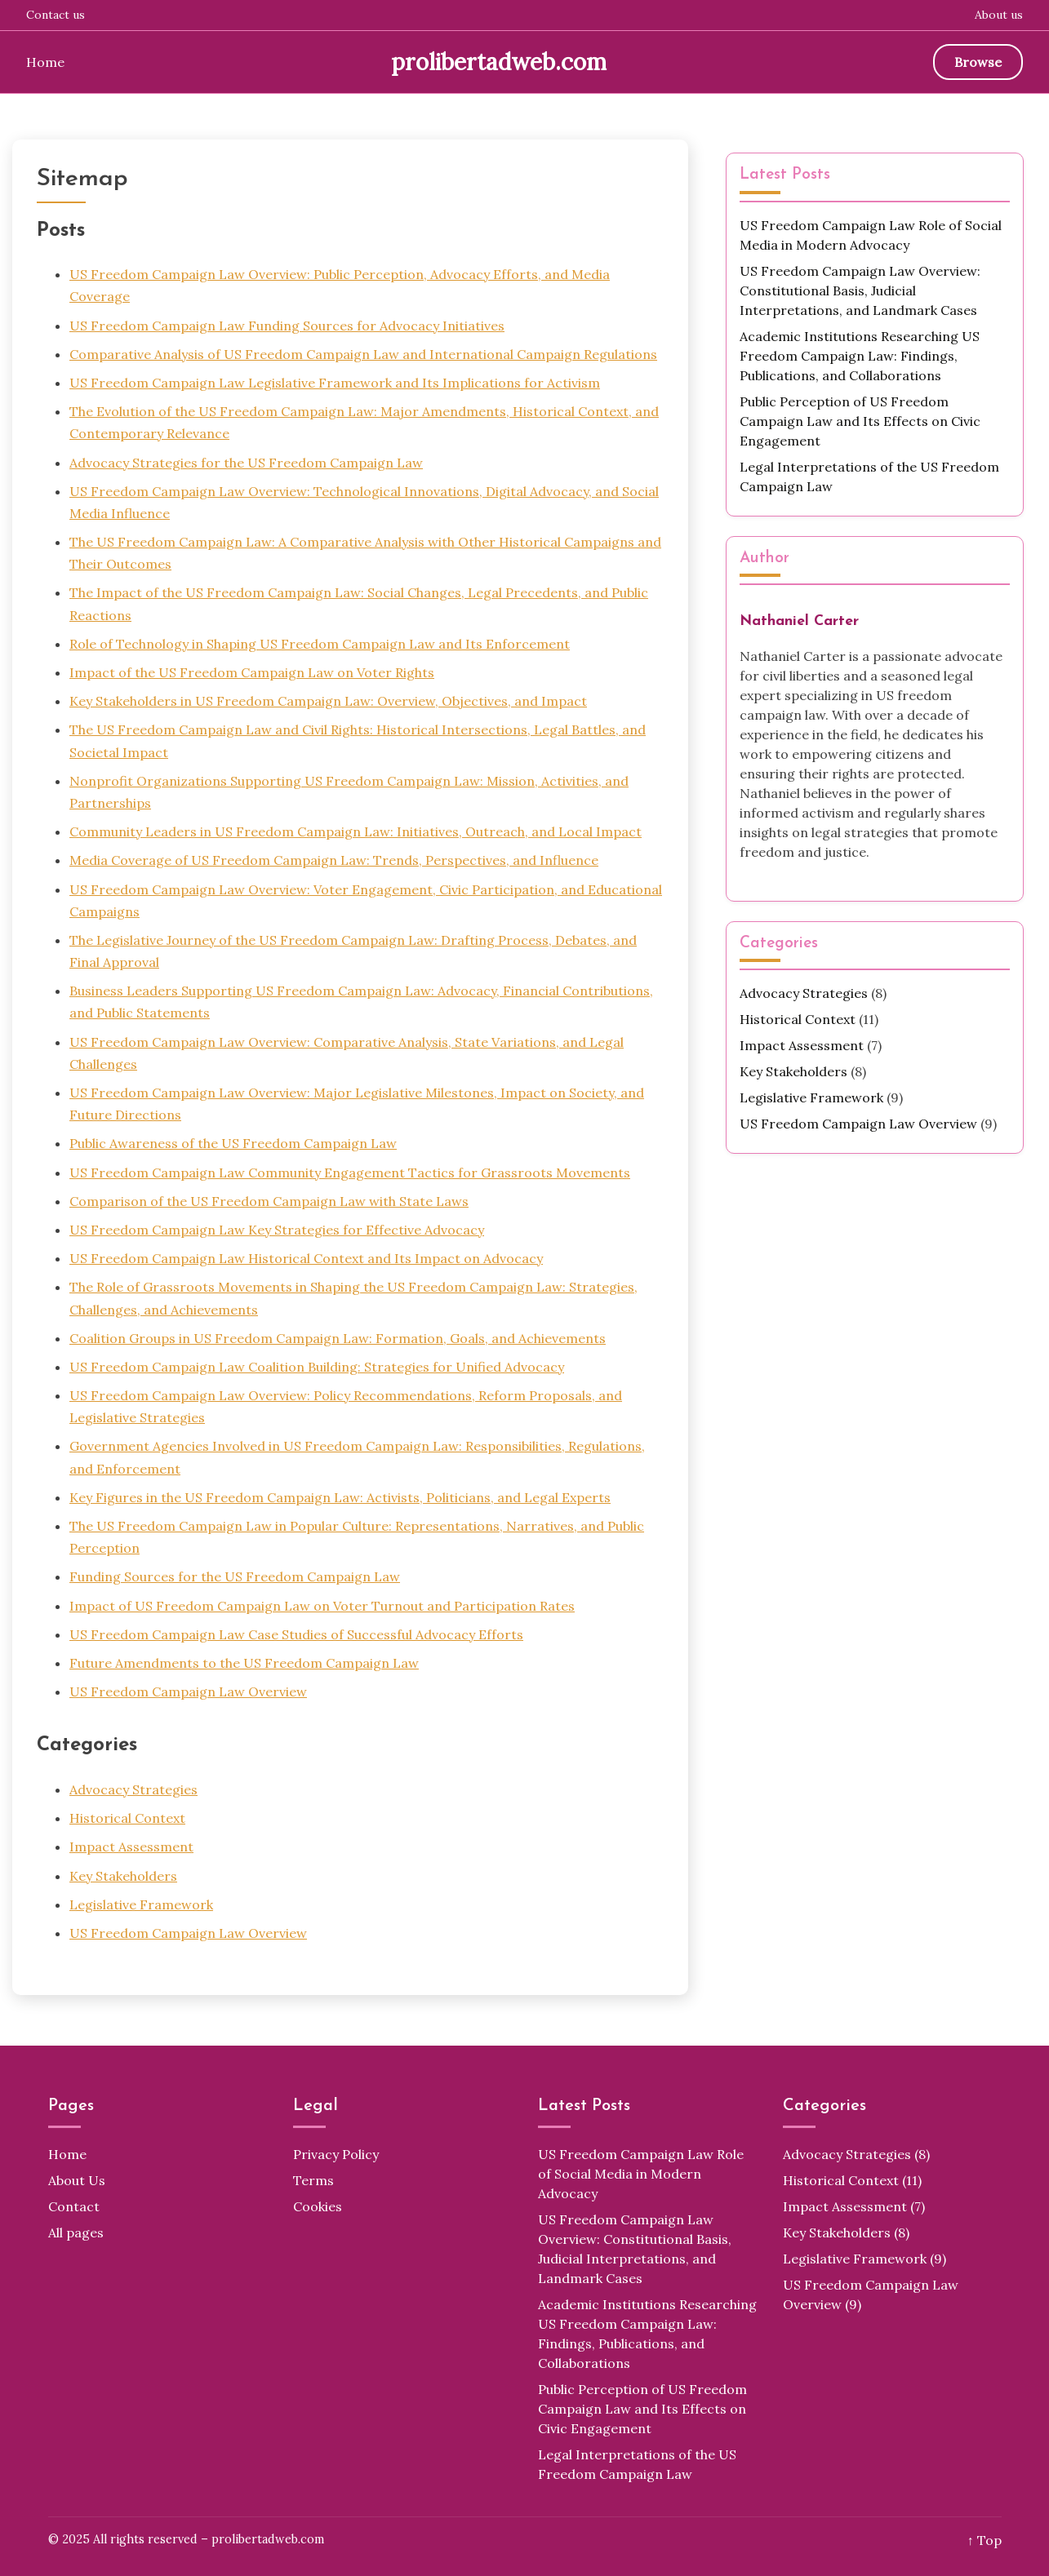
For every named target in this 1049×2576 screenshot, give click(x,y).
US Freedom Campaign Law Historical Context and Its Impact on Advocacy (306, 1258)
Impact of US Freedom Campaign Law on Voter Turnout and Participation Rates (322, 1606)
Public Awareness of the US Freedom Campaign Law (233, 1143)
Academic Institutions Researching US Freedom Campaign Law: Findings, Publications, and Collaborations (860, 356)
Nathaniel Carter (799, 621)
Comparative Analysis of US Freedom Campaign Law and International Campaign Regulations (363, 354)
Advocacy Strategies (133, 1789)
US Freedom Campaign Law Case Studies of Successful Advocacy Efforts (296, 1634)
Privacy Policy (336, 2154)
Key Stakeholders (123, 1876)
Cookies (317, 2206)
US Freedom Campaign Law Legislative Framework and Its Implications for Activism (334, 383)
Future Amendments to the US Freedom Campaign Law (244, 1663)
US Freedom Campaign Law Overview (188, 1691)
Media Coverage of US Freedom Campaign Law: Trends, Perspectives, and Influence (333, 860)
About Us (76, 2180)
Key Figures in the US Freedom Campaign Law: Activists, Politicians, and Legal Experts (340, 1497)
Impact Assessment (131, 1846)
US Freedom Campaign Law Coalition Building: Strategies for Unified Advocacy (316, 1367)
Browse (978, 62)
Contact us (55, 14)
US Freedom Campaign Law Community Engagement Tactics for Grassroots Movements (349, 1172)
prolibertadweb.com (499, 62)
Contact (74, 2206)
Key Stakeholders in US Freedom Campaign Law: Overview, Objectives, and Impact (328, 701)
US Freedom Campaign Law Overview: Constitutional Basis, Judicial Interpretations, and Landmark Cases (860, 290)
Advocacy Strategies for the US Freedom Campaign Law (246, 462)
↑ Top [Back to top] (984, 2540)
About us (999, 14)
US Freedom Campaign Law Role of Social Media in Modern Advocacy (641, 2173)
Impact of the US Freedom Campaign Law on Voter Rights (251, 672)
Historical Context (127, 1818)
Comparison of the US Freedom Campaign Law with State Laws (269, 1201)
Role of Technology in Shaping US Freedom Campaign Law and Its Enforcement (319, 644)
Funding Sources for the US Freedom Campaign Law (234, 1576)
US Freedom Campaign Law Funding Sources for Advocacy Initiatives (286, 325)
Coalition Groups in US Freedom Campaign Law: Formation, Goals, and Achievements (337, 1338)
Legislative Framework (141, 1904)
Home (45, 62)
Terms (313, 2180)
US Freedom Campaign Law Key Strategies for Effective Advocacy (276, 1229)
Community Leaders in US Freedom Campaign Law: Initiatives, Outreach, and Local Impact (355, 831)
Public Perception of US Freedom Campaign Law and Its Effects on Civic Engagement (860, 421)
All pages (76, 2232)
